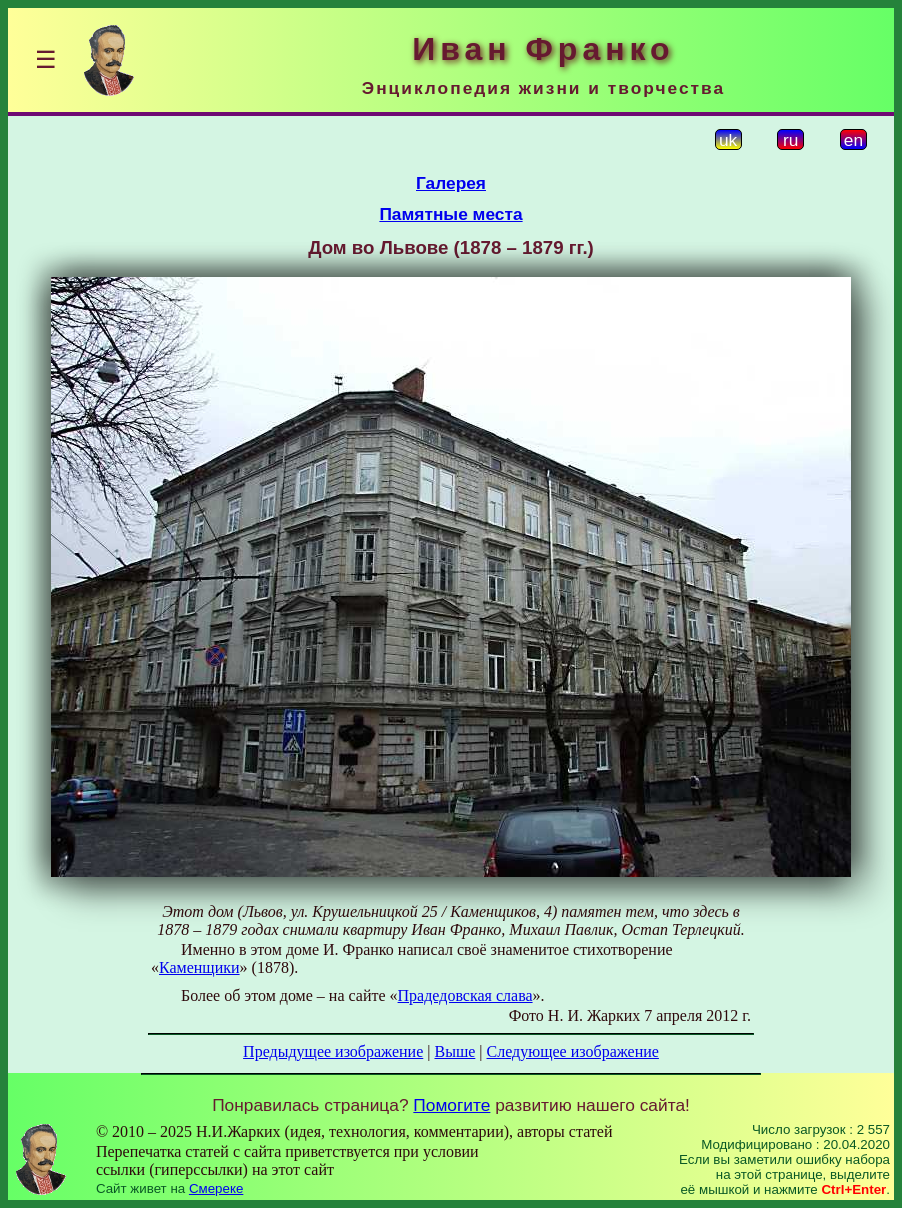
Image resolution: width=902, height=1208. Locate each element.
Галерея (451, 183)
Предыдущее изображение (333, 1051)
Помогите (451, 1105)
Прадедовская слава (465, 995)
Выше (454, 1051)
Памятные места (450, 214)
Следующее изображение (573, 1051)
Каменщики (199, 967)
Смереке (216, 1188)
